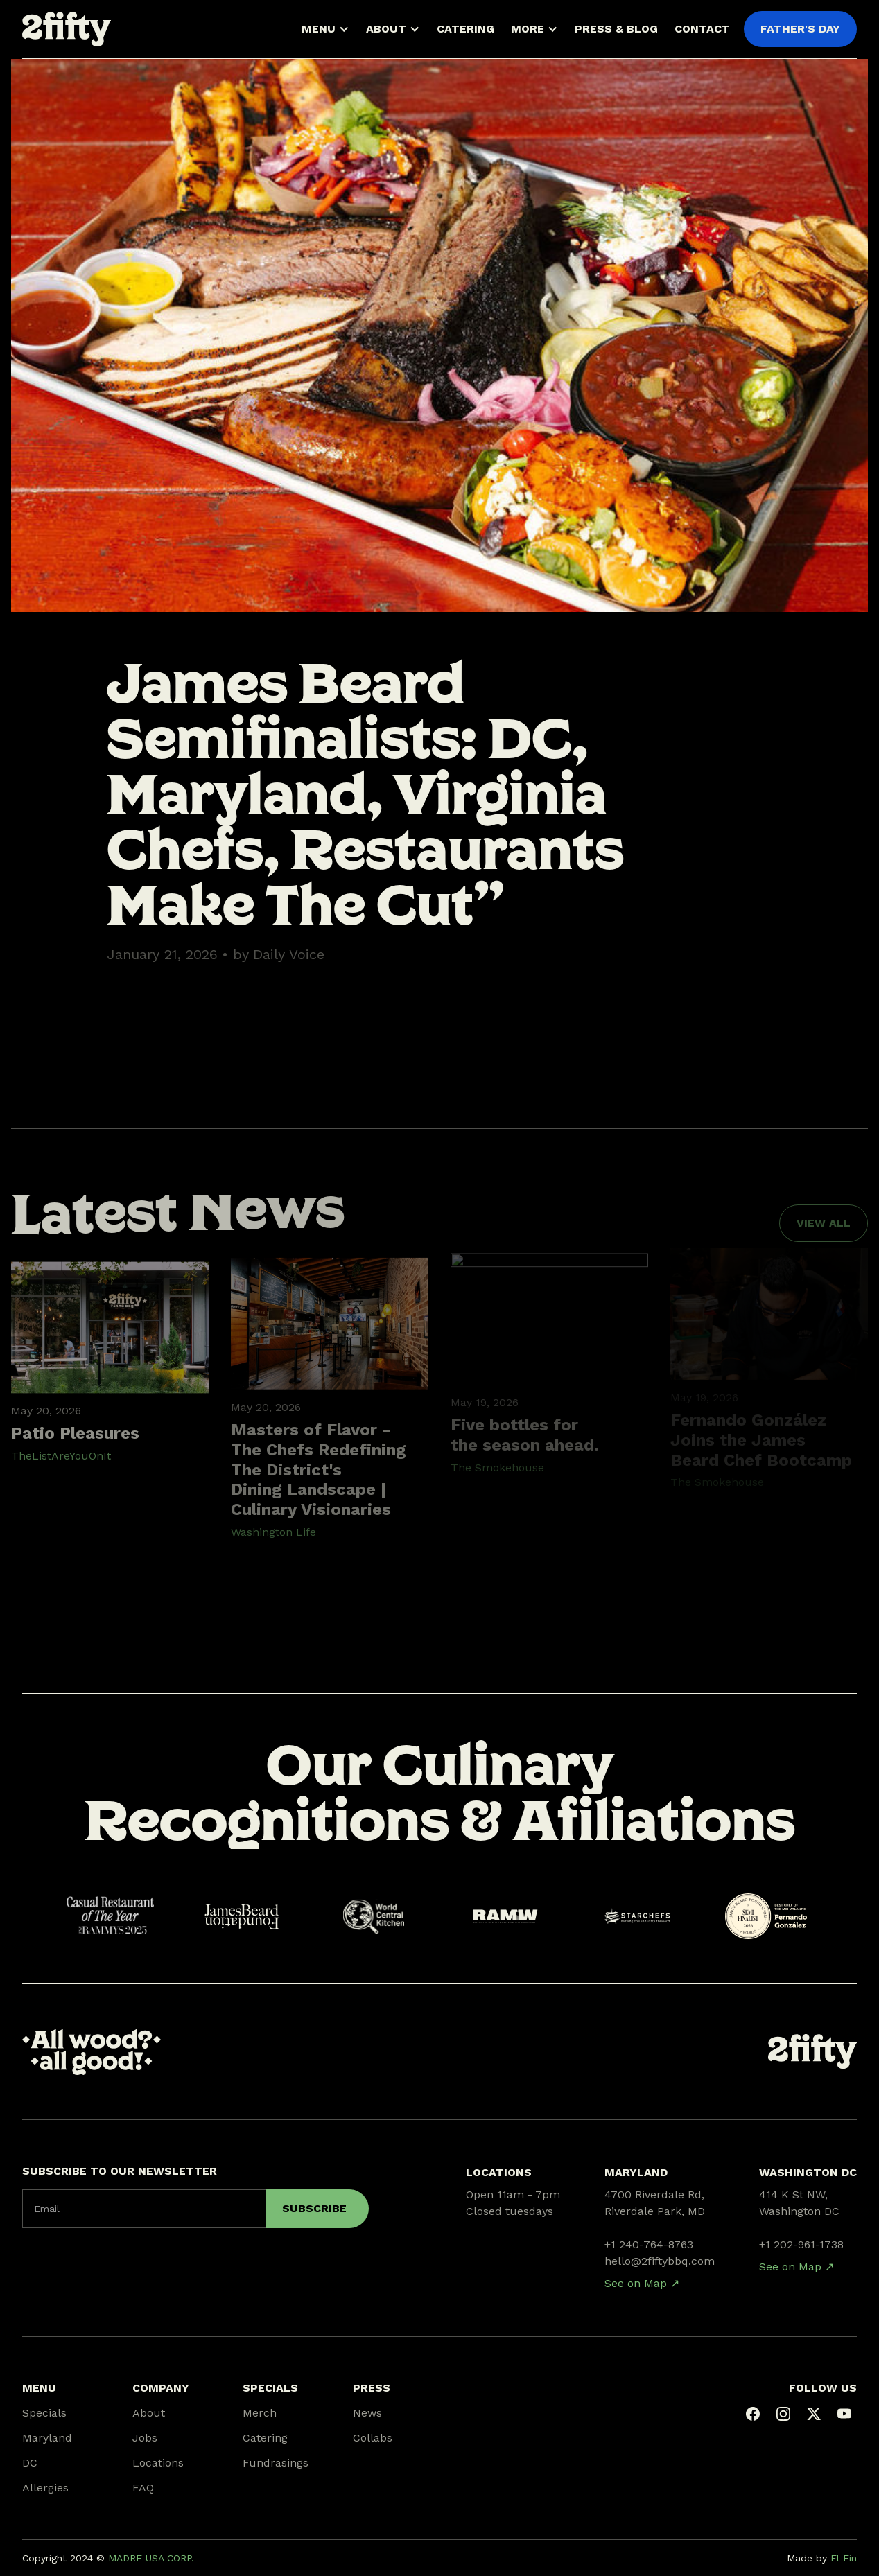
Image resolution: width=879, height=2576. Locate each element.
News (367, 2412)
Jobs (144, 2437)
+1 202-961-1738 (801, 2244)
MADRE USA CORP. (151, 2558)
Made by (822, 2558)
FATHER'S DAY (800, 28)
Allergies (45, 2487)
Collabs (372, 2437)
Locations (158, 2462)
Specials (44, 2412)
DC (29, 2462)
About (148, 2412)
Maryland (47, 2437)
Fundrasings (275, 2462)
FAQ (143, 2487)
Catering (265, 2437)
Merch (260, 2412)
